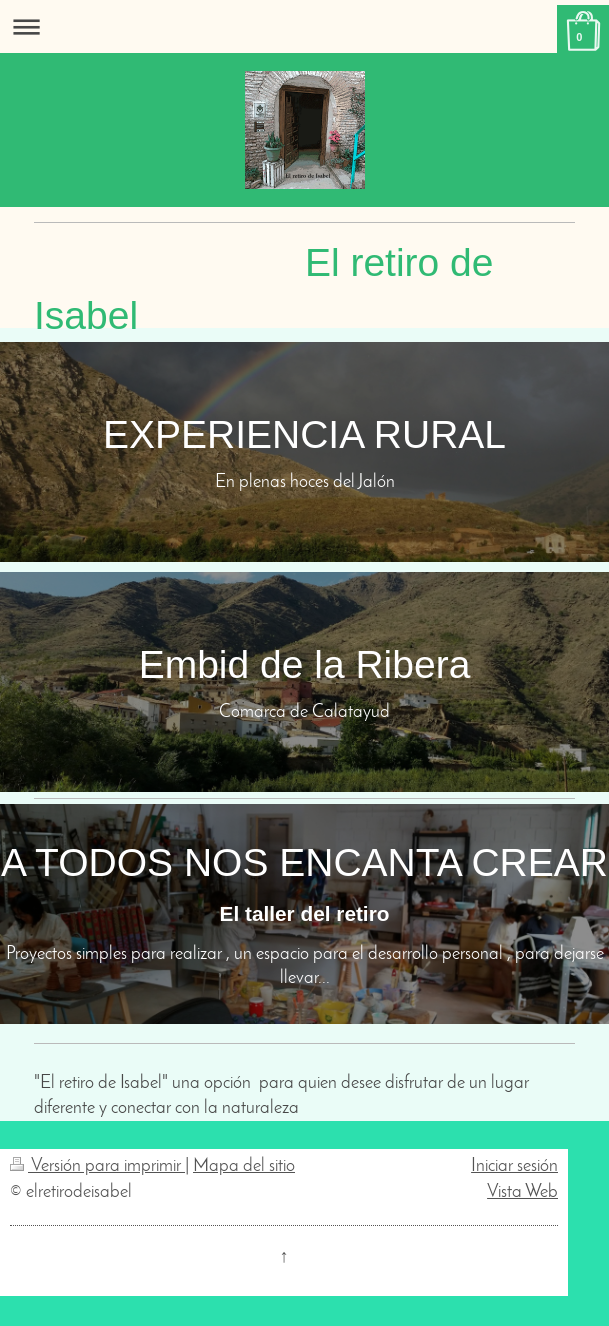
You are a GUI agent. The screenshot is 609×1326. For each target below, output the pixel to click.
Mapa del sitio (244, 1166)
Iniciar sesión (514, 1166)
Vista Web (522, 1192)
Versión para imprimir (97, 1166)
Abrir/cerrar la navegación (304, 26)
